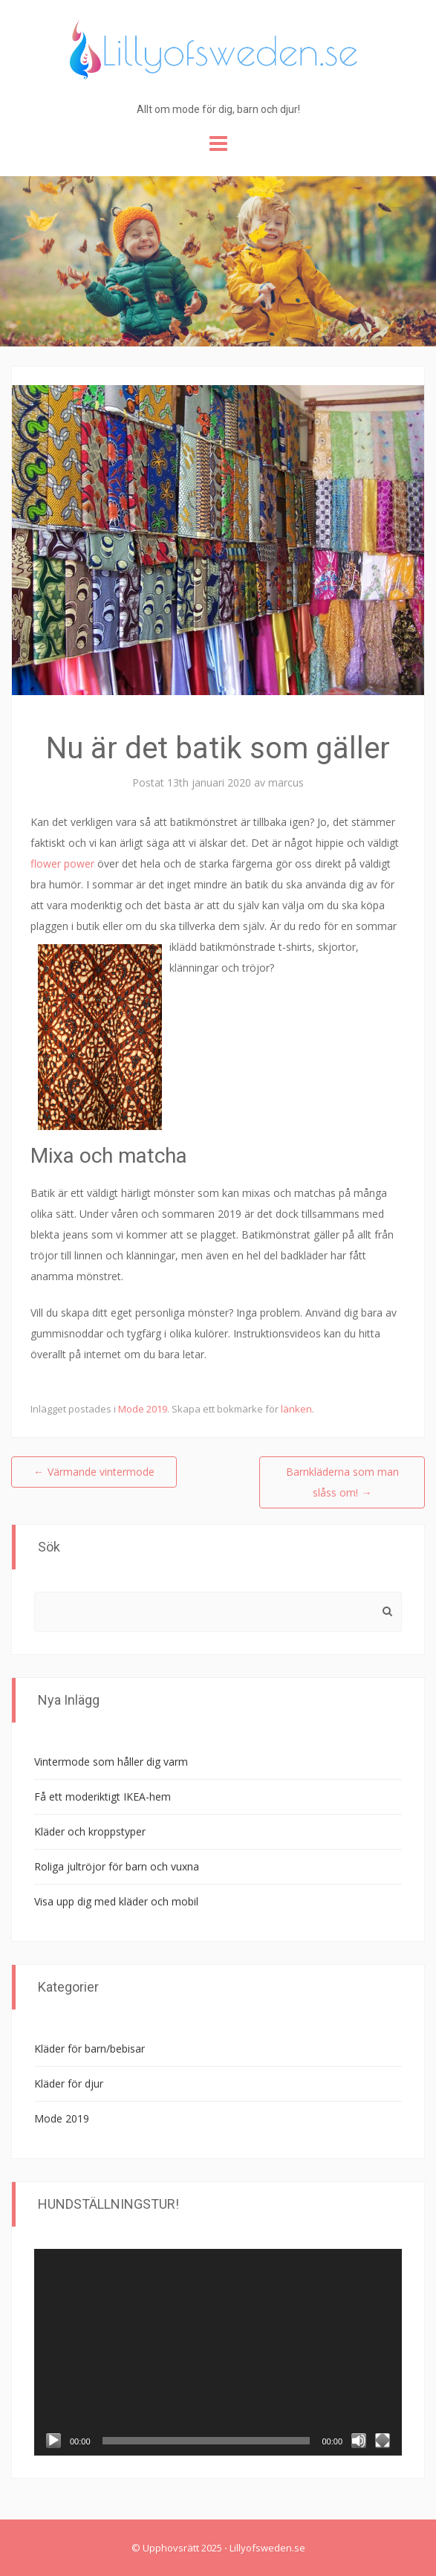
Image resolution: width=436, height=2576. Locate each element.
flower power (62, 863)
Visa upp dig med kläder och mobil (116, 1901)
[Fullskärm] (382, 2440)
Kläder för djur (68, 2083)
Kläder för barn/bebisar (89, 2048)
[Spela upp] (53, 2440)
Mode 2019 (142, 1408)
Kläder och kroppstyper (90, 1831)
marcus (286, 782)
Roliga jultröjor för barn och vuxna (116, 1866)
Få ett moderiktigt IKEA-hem (102, 1796)
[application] (218, 2352)
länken (296, 1408)
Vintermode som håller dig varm (111, 1762)
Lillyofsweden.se (267, 2547)
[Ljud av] (358, 2440)
